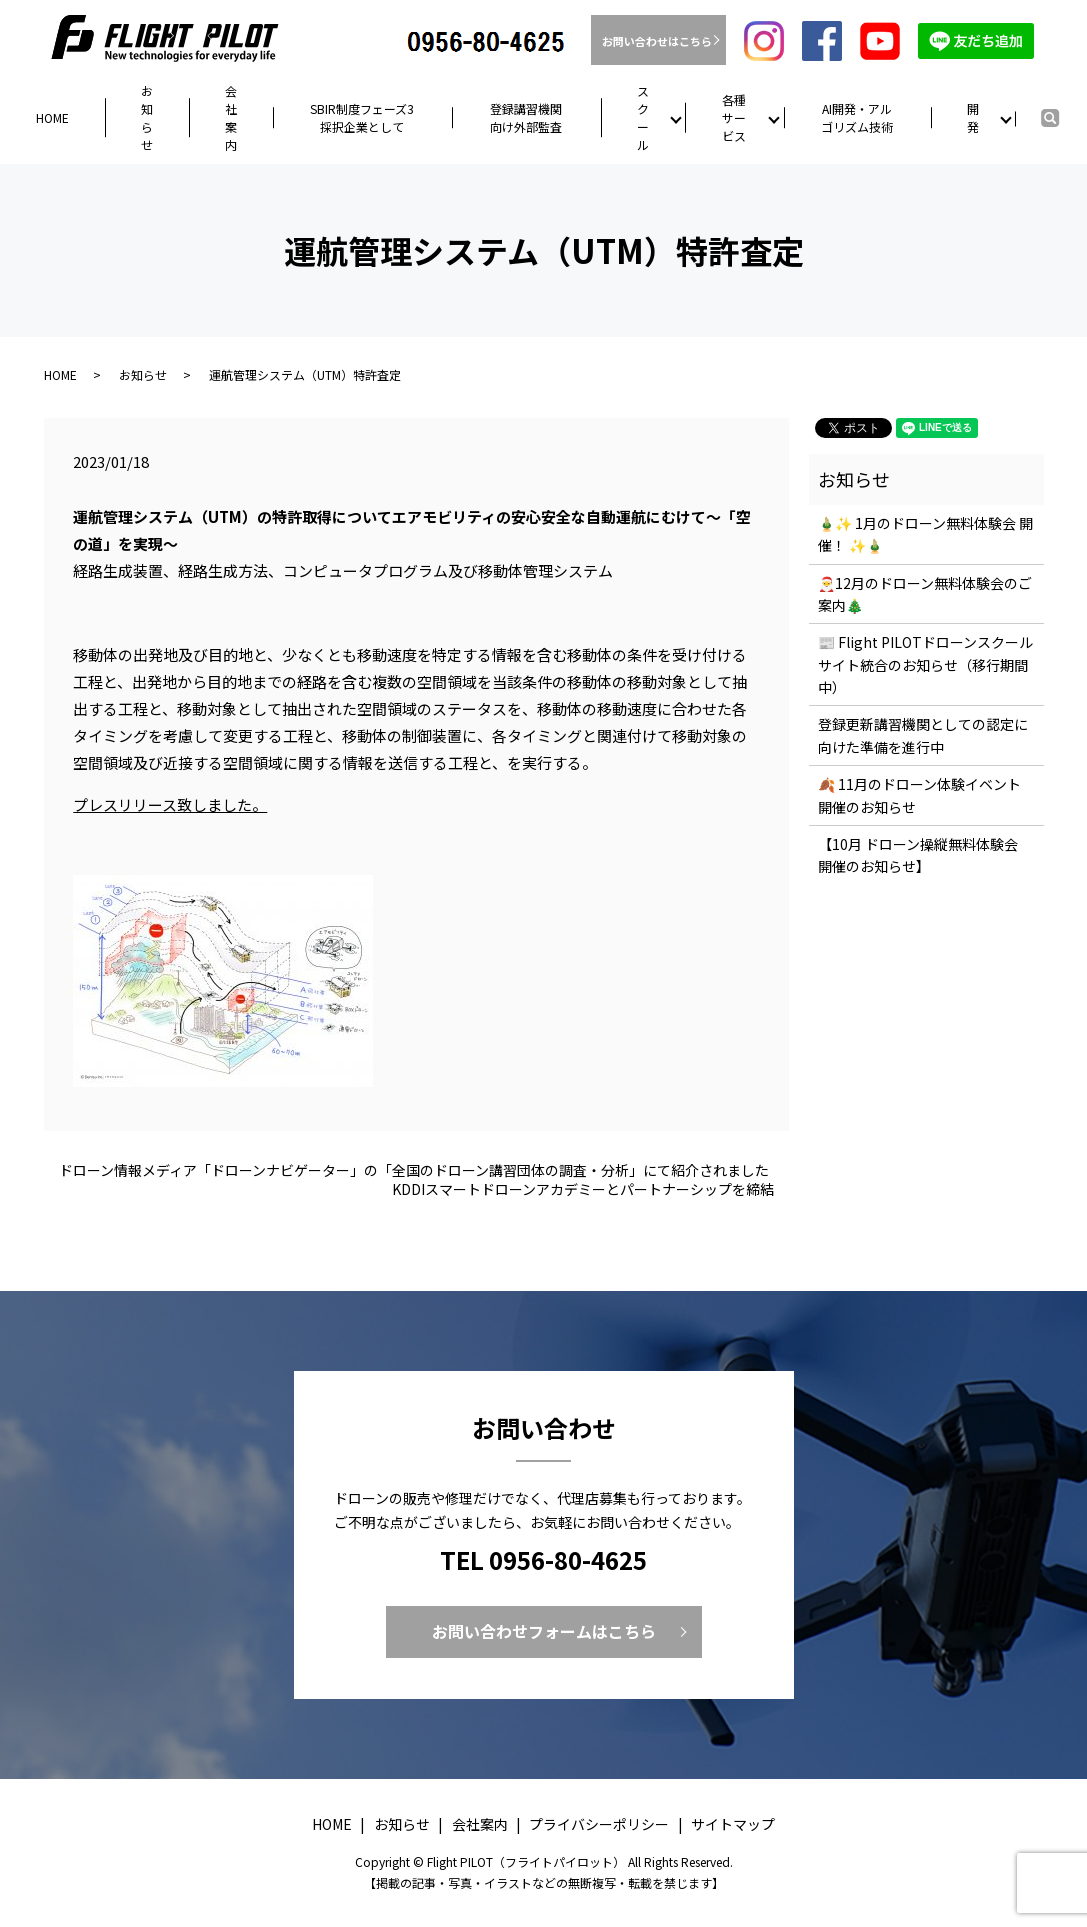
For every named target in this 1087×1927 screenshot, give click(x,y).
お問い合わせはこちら (658, 41)
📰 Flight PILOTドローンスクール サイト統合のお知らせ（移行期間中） (925, 664)
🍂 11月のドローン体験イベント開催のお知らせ (919, 795)
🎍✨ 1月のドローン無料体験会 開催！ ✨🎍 (925, 534)
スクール (643, 117)
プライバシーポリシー (599, 1824)
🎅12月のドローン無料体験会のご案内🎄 (925, 594)
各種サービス (734, 117)
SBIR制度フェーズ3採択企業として (362, 117)
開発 (973, 117)
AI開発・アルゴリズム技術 (857, 117)
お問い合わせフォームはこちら (544, 1631)
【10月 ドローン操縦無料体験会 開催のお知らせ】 (918, 855)
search (1068, 115)
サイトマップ (733, 1824)
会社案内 (231, 117)
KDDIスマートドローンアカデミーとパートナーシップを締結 (583, 1189)
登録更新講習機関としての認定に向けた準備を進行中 (923, 735)
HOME (52, 117)
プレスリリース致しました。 (170, 804)
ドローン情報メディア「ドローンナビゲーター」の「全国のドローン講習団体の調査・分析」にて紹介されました (414, 1170)
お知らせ (147, 117)
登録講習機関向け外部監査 (526, 117)
